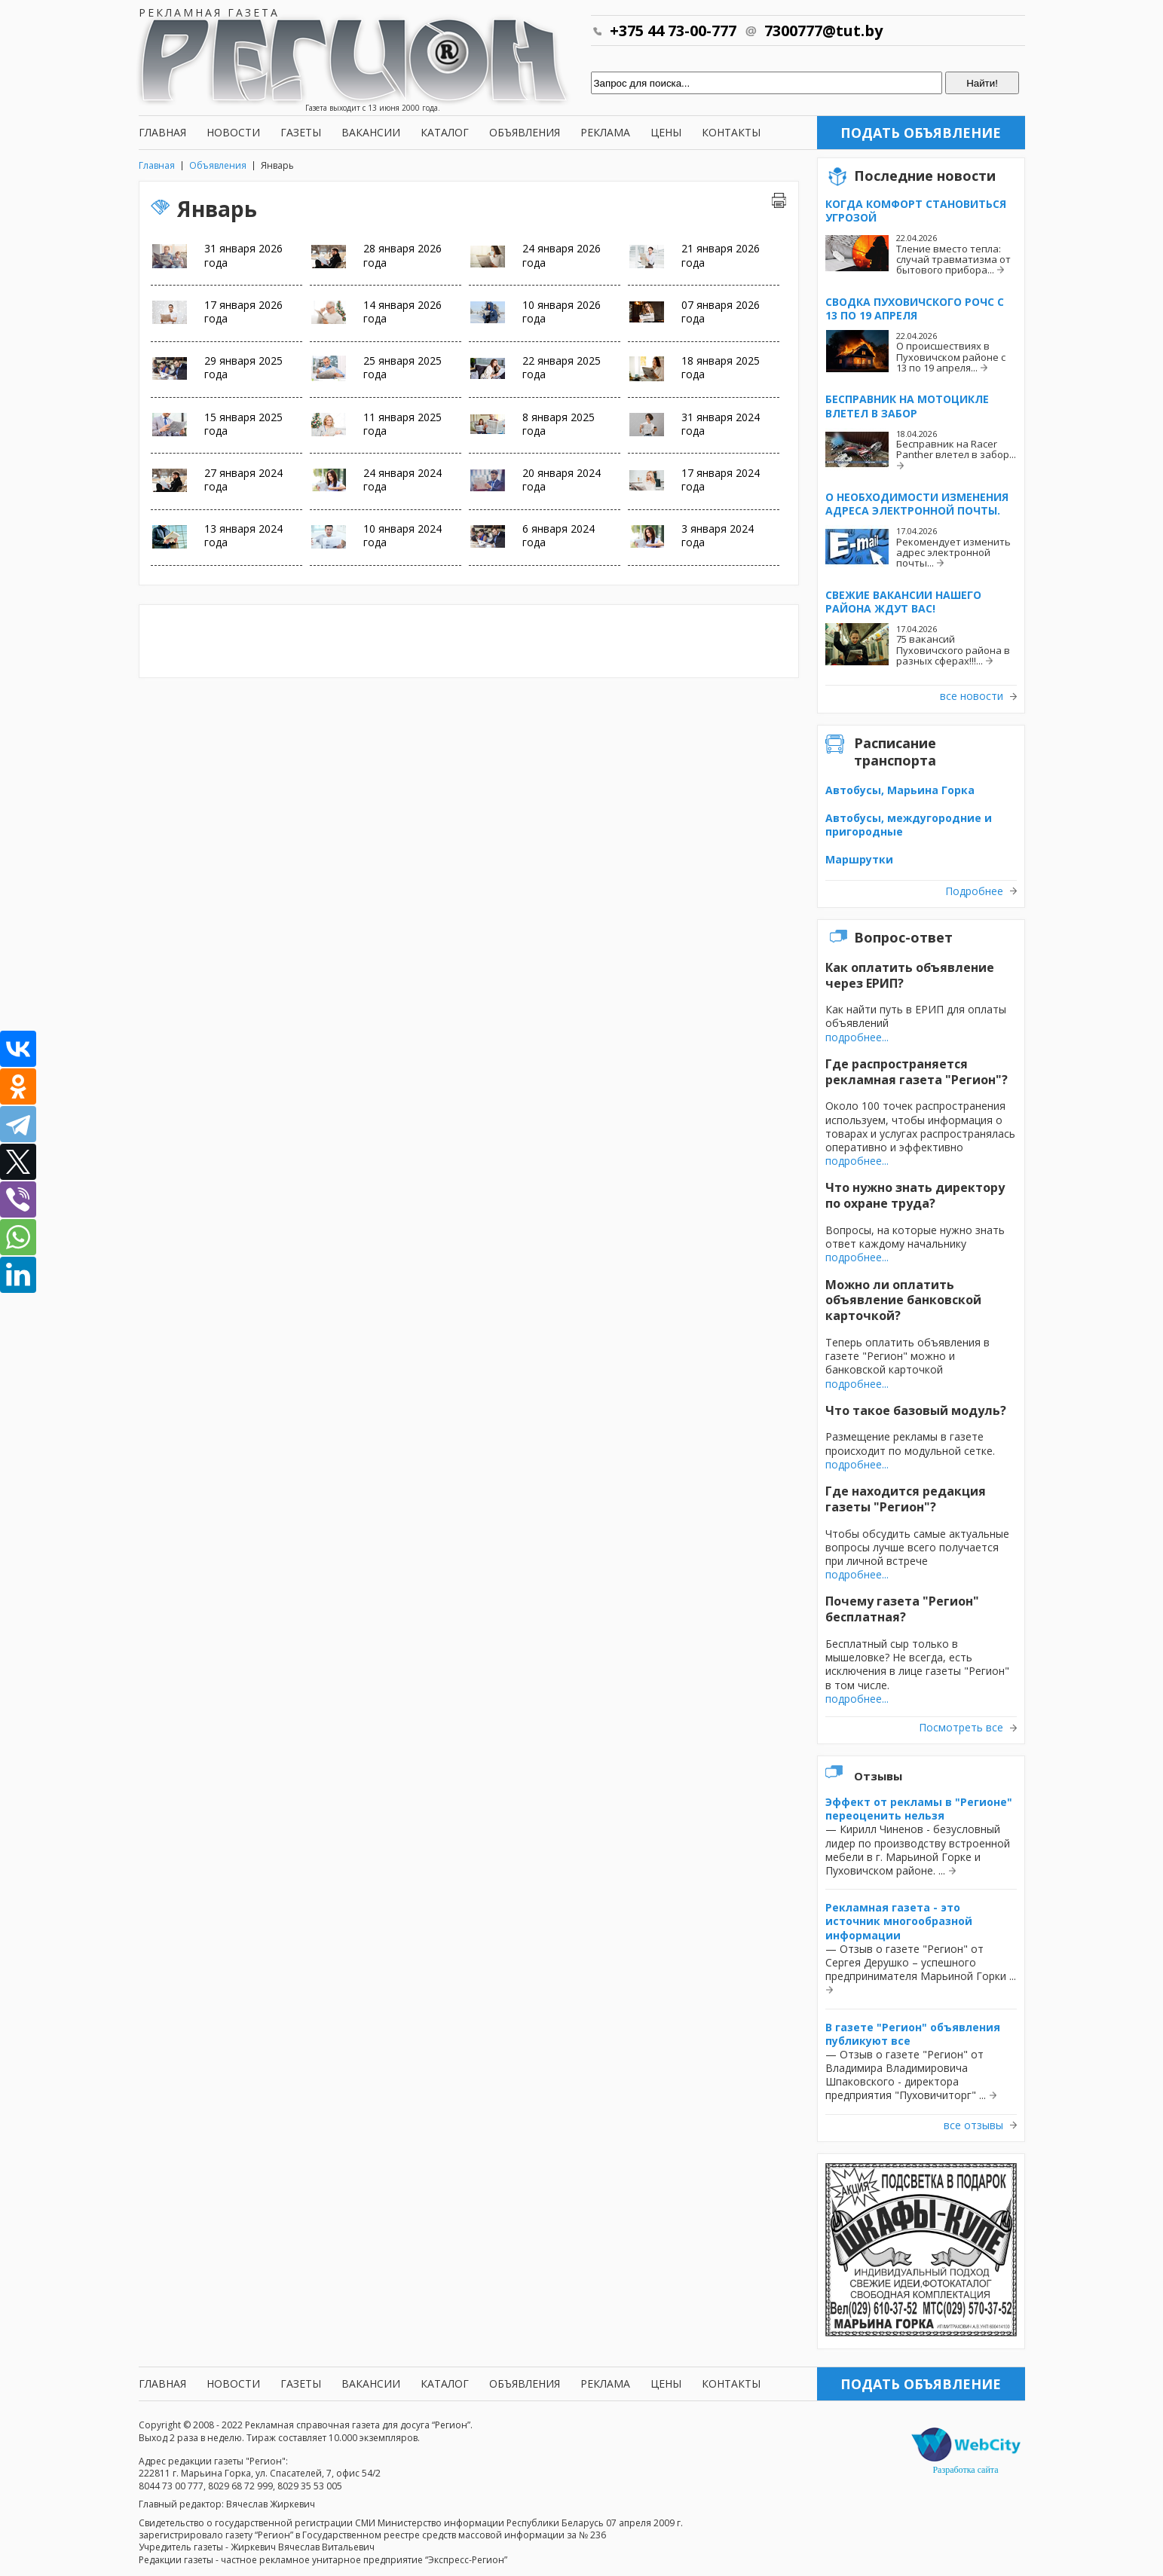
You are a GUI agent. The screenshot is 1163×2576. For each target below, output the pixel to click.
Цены (665, 132)
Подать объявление (920, 133)
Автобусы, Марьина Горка (900, 790)
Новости (233, 132)
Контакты (731, 132)
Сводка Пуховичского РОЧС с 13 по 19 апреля (914, 308)
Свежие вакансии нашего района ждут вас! (903, 602)
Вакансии (370, 132)
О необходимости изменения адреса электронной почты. (916, 504)
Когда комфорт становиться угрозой (915, 211)
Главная (162, 132)
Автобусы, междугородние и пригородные (908, 825)
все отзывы (973, 2125)
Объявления (524, 132)
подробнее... (857, 1037)
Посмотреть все (961, 1727)
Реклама (605, 132)
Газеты (300, 132)
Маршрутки (859, 859)
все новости (971, 696)
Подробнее (974, 891)
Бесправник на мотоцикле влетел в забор (907, 406)
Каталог (445, 132)
